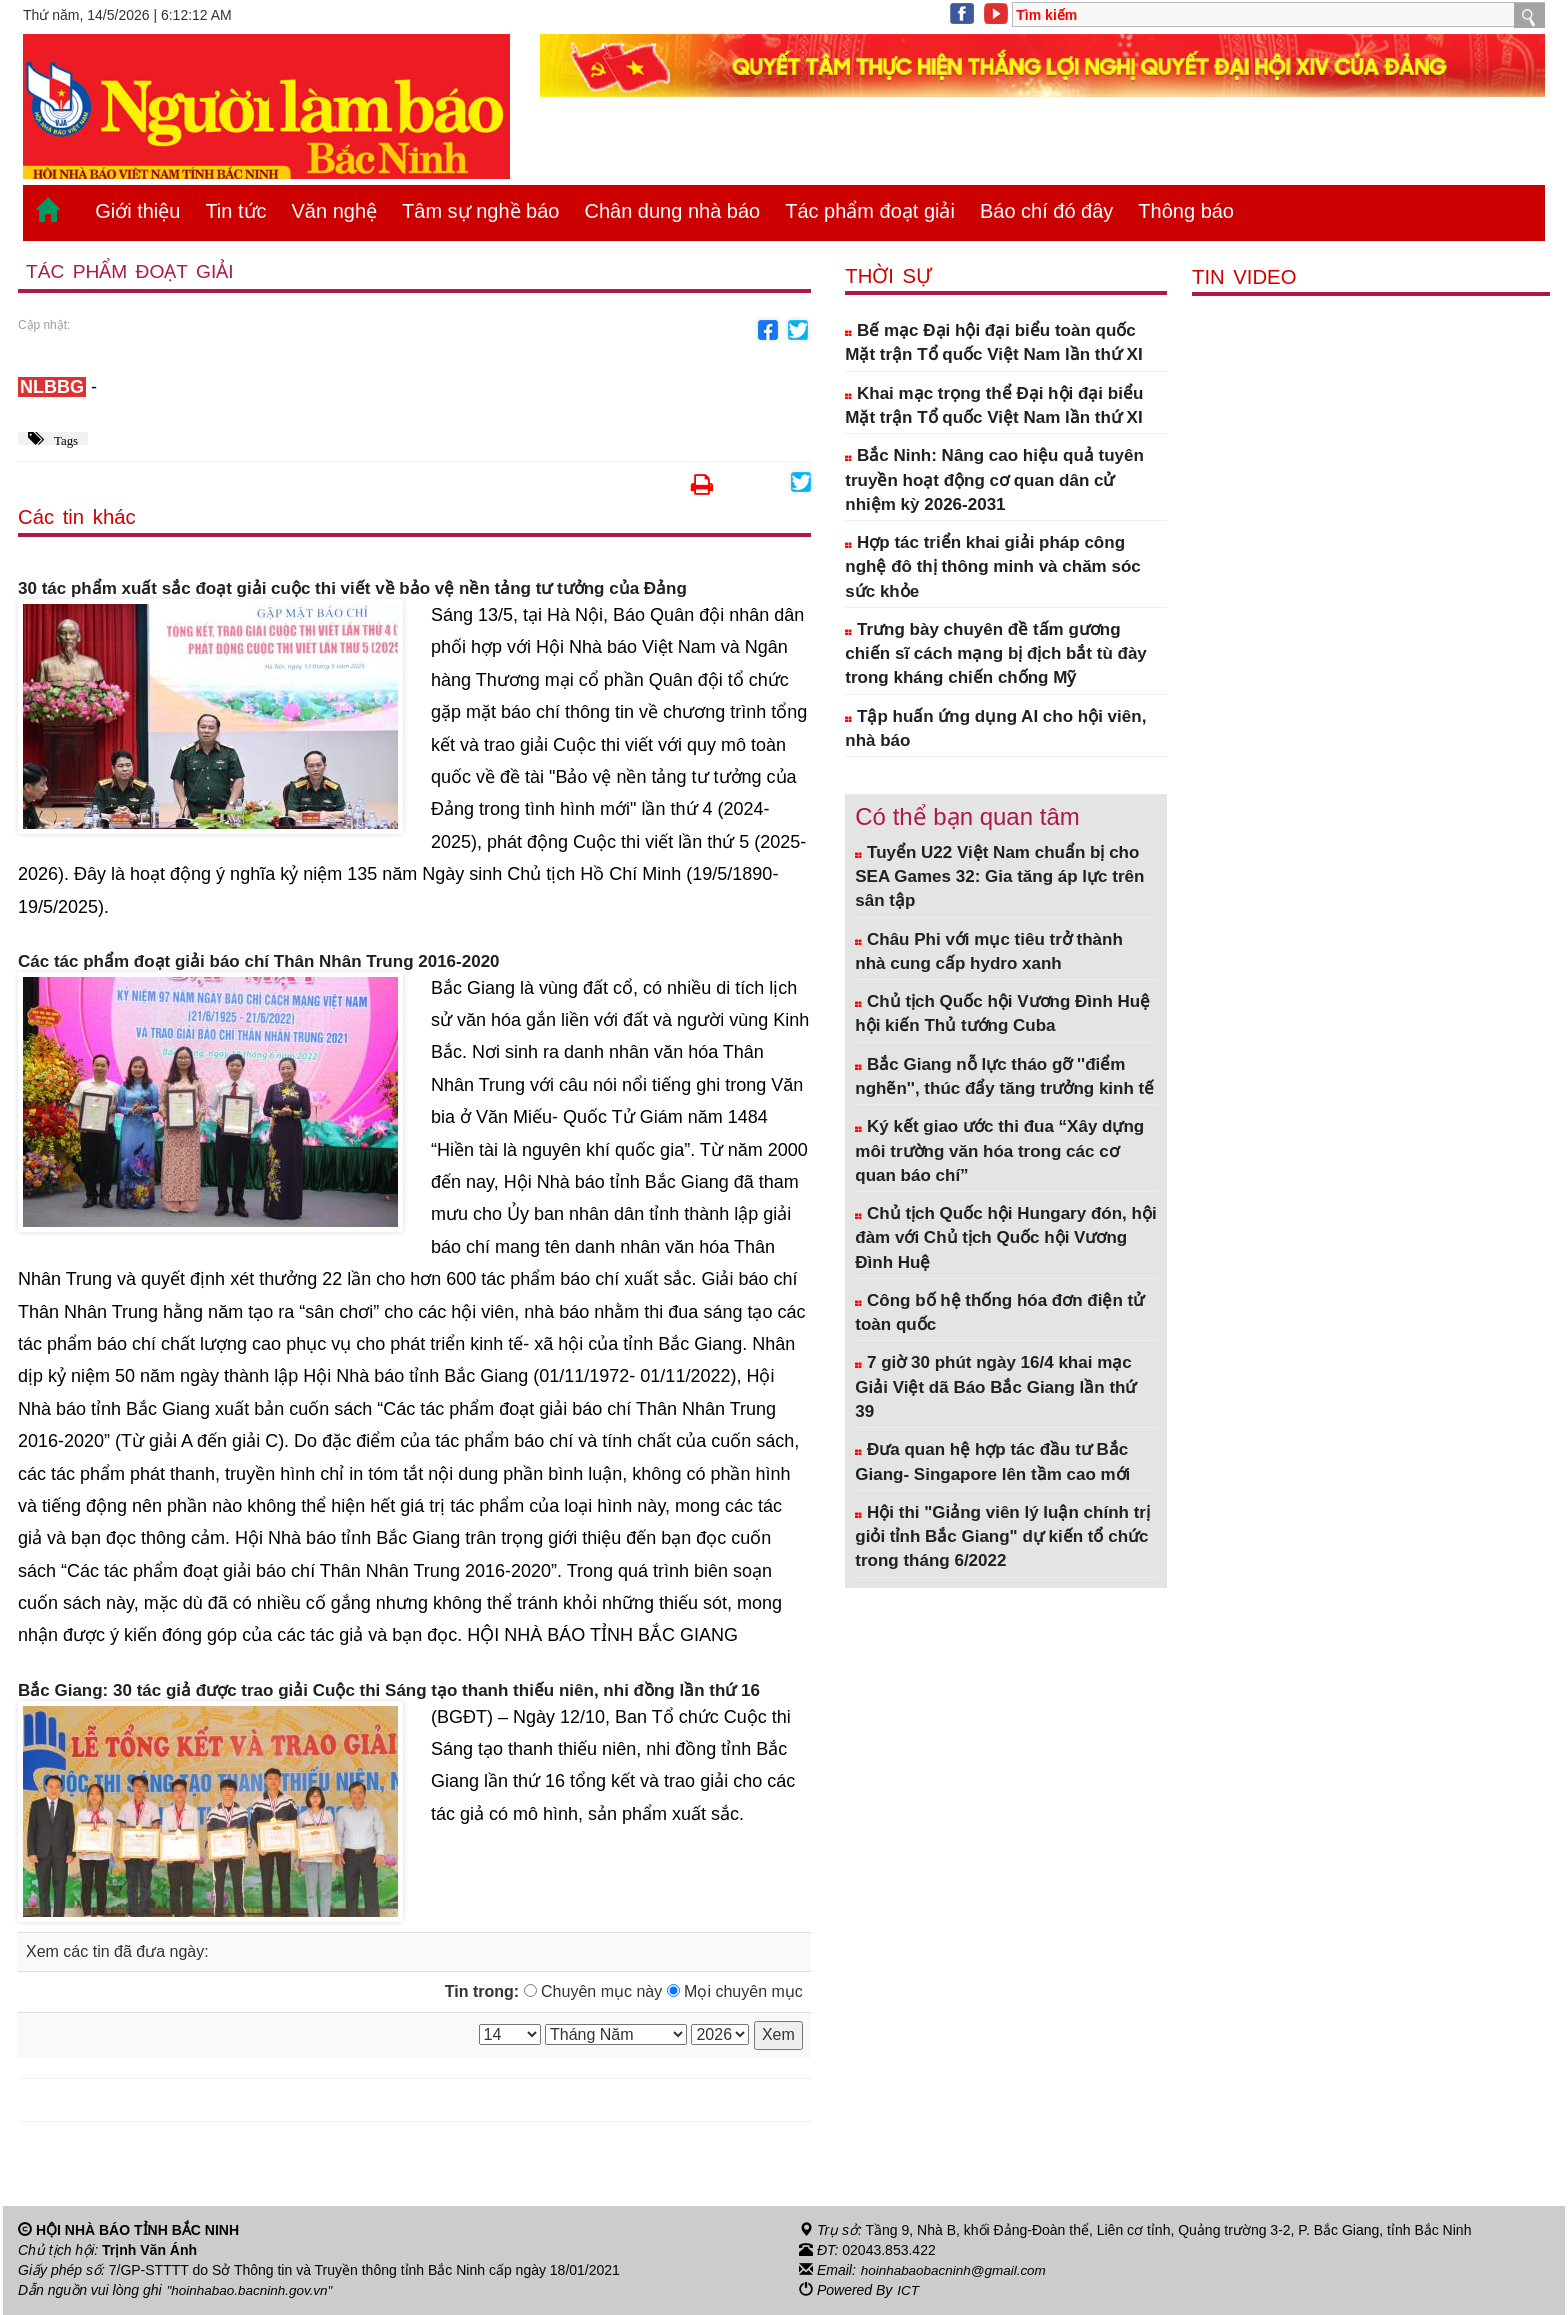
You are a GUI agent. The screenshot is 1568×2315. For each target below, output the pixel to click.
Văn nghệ (335, 211)
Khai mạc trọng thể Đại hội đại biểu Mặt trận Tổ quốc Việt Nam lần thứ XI (994, 405)
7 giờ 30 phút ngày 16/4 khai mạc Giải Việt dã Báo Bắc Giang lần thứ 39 (995, 1387)
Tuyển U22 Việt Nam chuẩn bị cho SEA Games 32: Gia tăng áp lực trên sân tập (999, 877)
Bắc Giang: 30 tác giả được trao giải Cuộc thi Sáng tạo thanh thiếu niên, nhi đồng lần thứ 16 (389, 1691)
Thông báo (1186, 211)
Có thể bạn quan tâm (967, 816)
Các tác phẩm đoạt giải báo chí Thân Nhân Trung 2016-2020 (259, 962)
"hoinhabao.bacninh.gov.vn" (253, 2291)
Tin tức (235, 211)
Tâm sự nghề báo (480, 211)
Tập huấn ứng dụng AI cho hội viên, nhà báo (995, 728)
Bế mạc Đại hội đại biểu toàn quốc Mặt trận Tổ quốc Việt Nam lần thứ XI (993, 342)
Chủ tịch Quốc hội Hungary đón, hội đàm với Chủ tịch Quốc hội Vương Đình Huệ (1005, 1238)
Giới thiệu (137, 211)
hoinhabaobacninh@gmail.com (957, 2271)
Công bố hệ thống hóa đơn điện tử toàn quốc (999, 1312)
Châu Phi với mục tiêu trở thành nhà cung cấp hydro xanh (989, 951)
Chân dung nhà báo (672, 211)
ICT (908, 2291)
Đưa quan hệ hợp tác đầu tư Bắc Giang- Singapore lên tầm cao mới (992, 1461)
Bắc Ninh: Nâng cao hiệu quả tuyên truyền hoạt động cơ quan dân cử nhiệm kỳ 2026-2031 (994, 480)
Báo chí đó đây (1046, 211)
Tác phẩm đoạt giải (870, 211)
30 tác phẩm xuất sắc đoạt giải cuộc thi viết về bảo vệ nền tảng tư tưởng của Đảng (352, 590)
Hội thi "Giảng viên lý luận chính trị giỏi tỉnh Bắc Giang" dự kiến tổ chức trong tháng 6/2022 (1002, 1537)
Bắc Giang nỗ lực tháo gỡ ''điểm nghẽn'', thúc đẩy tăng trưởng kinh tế (1004, 1076)
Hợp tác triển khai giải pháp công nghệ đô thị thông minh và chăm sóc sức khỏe (992, 567)
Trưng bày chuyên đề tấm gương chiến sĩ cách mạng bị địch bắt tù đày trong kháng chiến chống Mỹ (996, 654)
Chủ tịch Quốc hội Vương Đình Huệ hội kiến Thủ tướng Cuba (1002, 1013)
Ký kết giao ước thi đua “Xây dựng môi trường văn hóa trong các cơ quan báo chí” (999, 1151)
